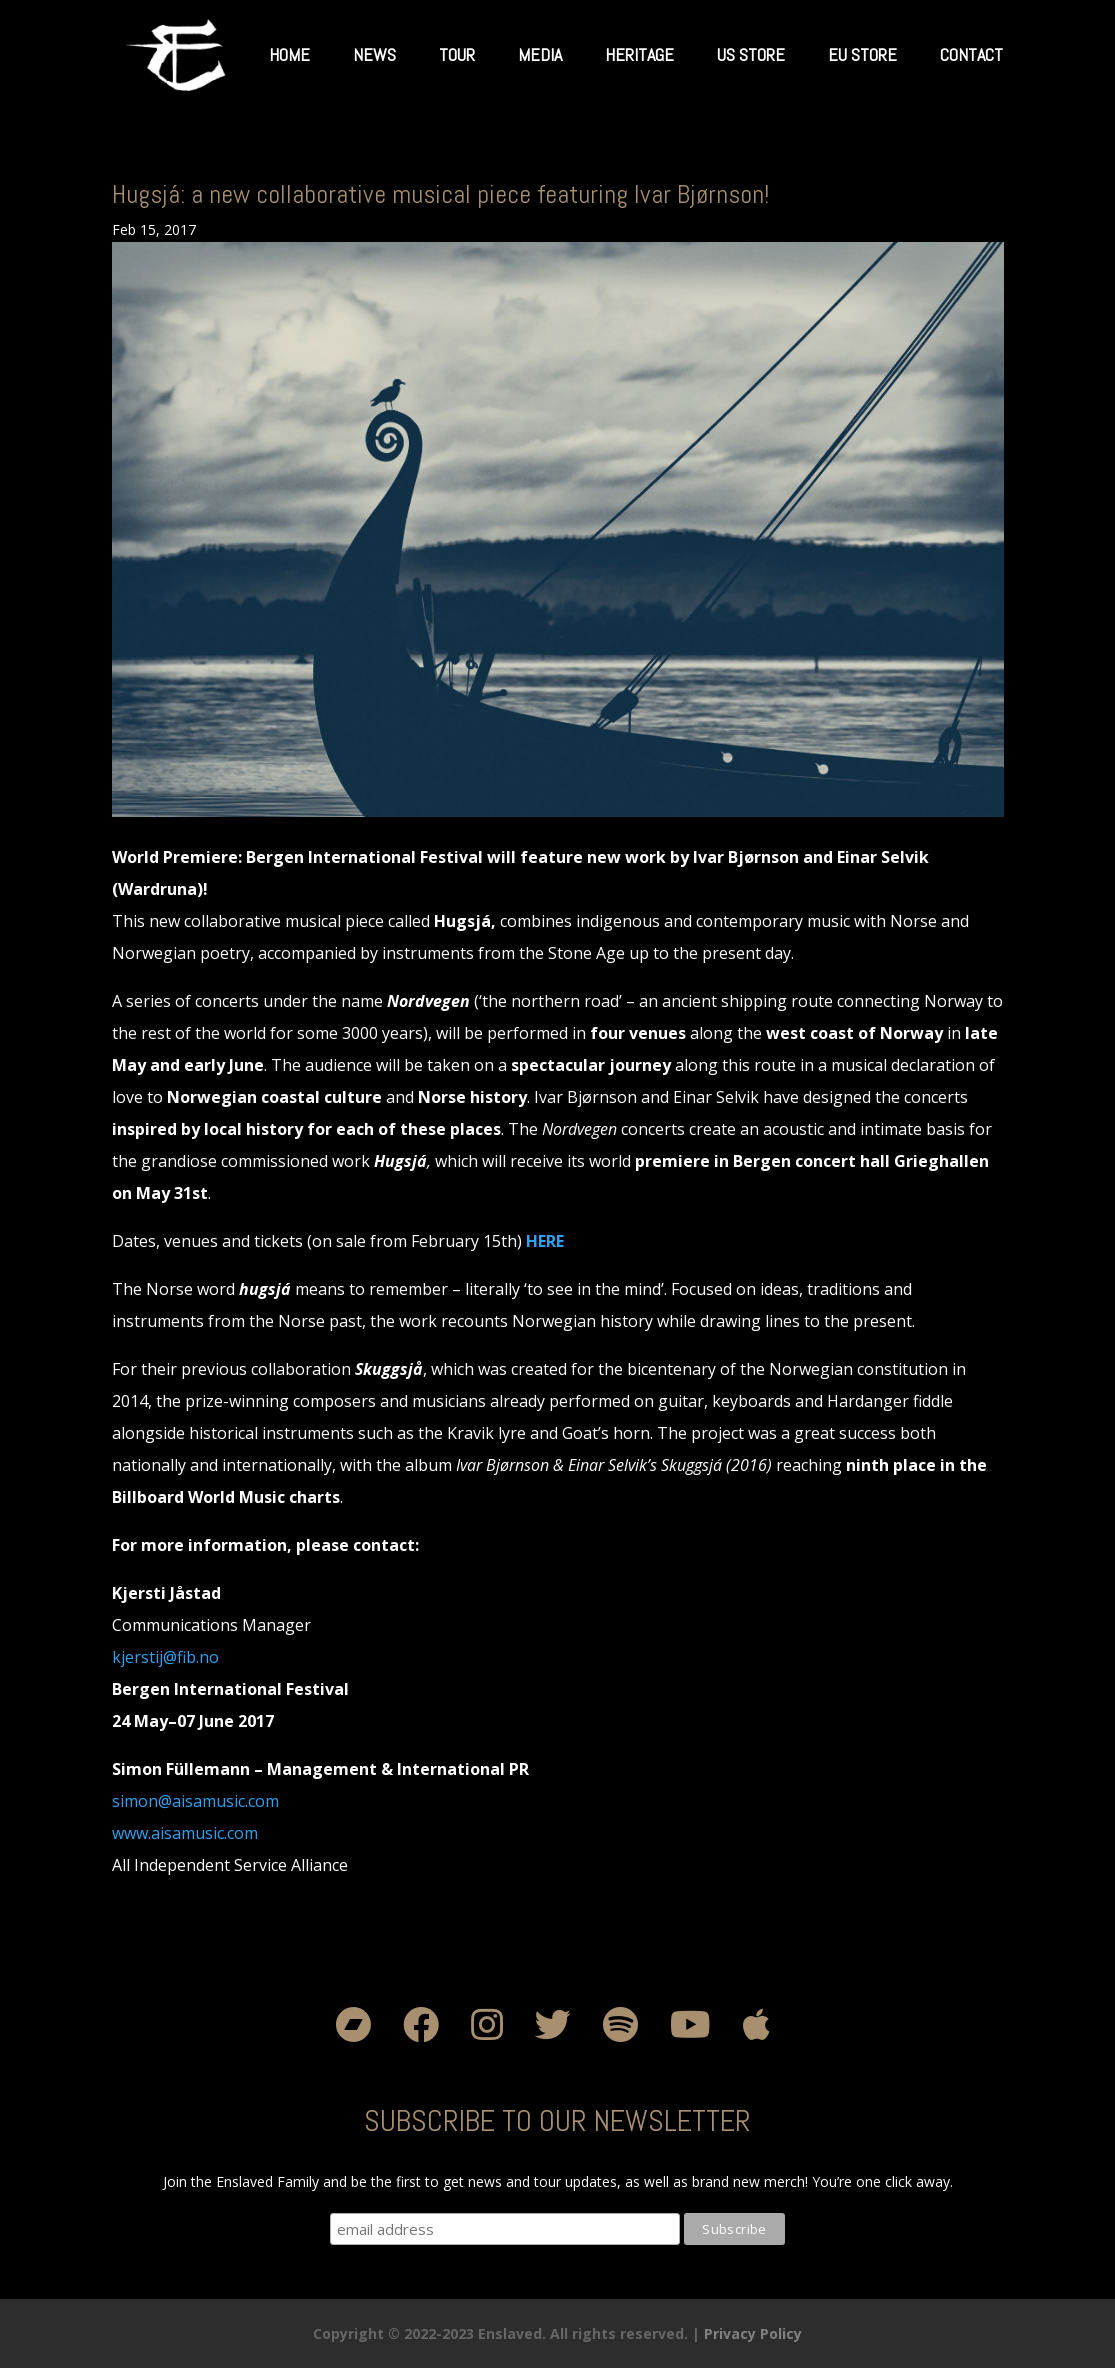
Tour (457, 54)
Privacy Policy (753, 2333)
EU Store (862, 54)
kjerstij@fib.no (165, 1657)
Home (289, 54)
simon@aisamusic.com (195, 1801)
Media (540, 54)
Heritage (639, 54)
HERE (545, 1241)
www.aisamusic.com (185, 1833)
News (374, 54)
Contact (971, 54)
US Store (751, 54)
